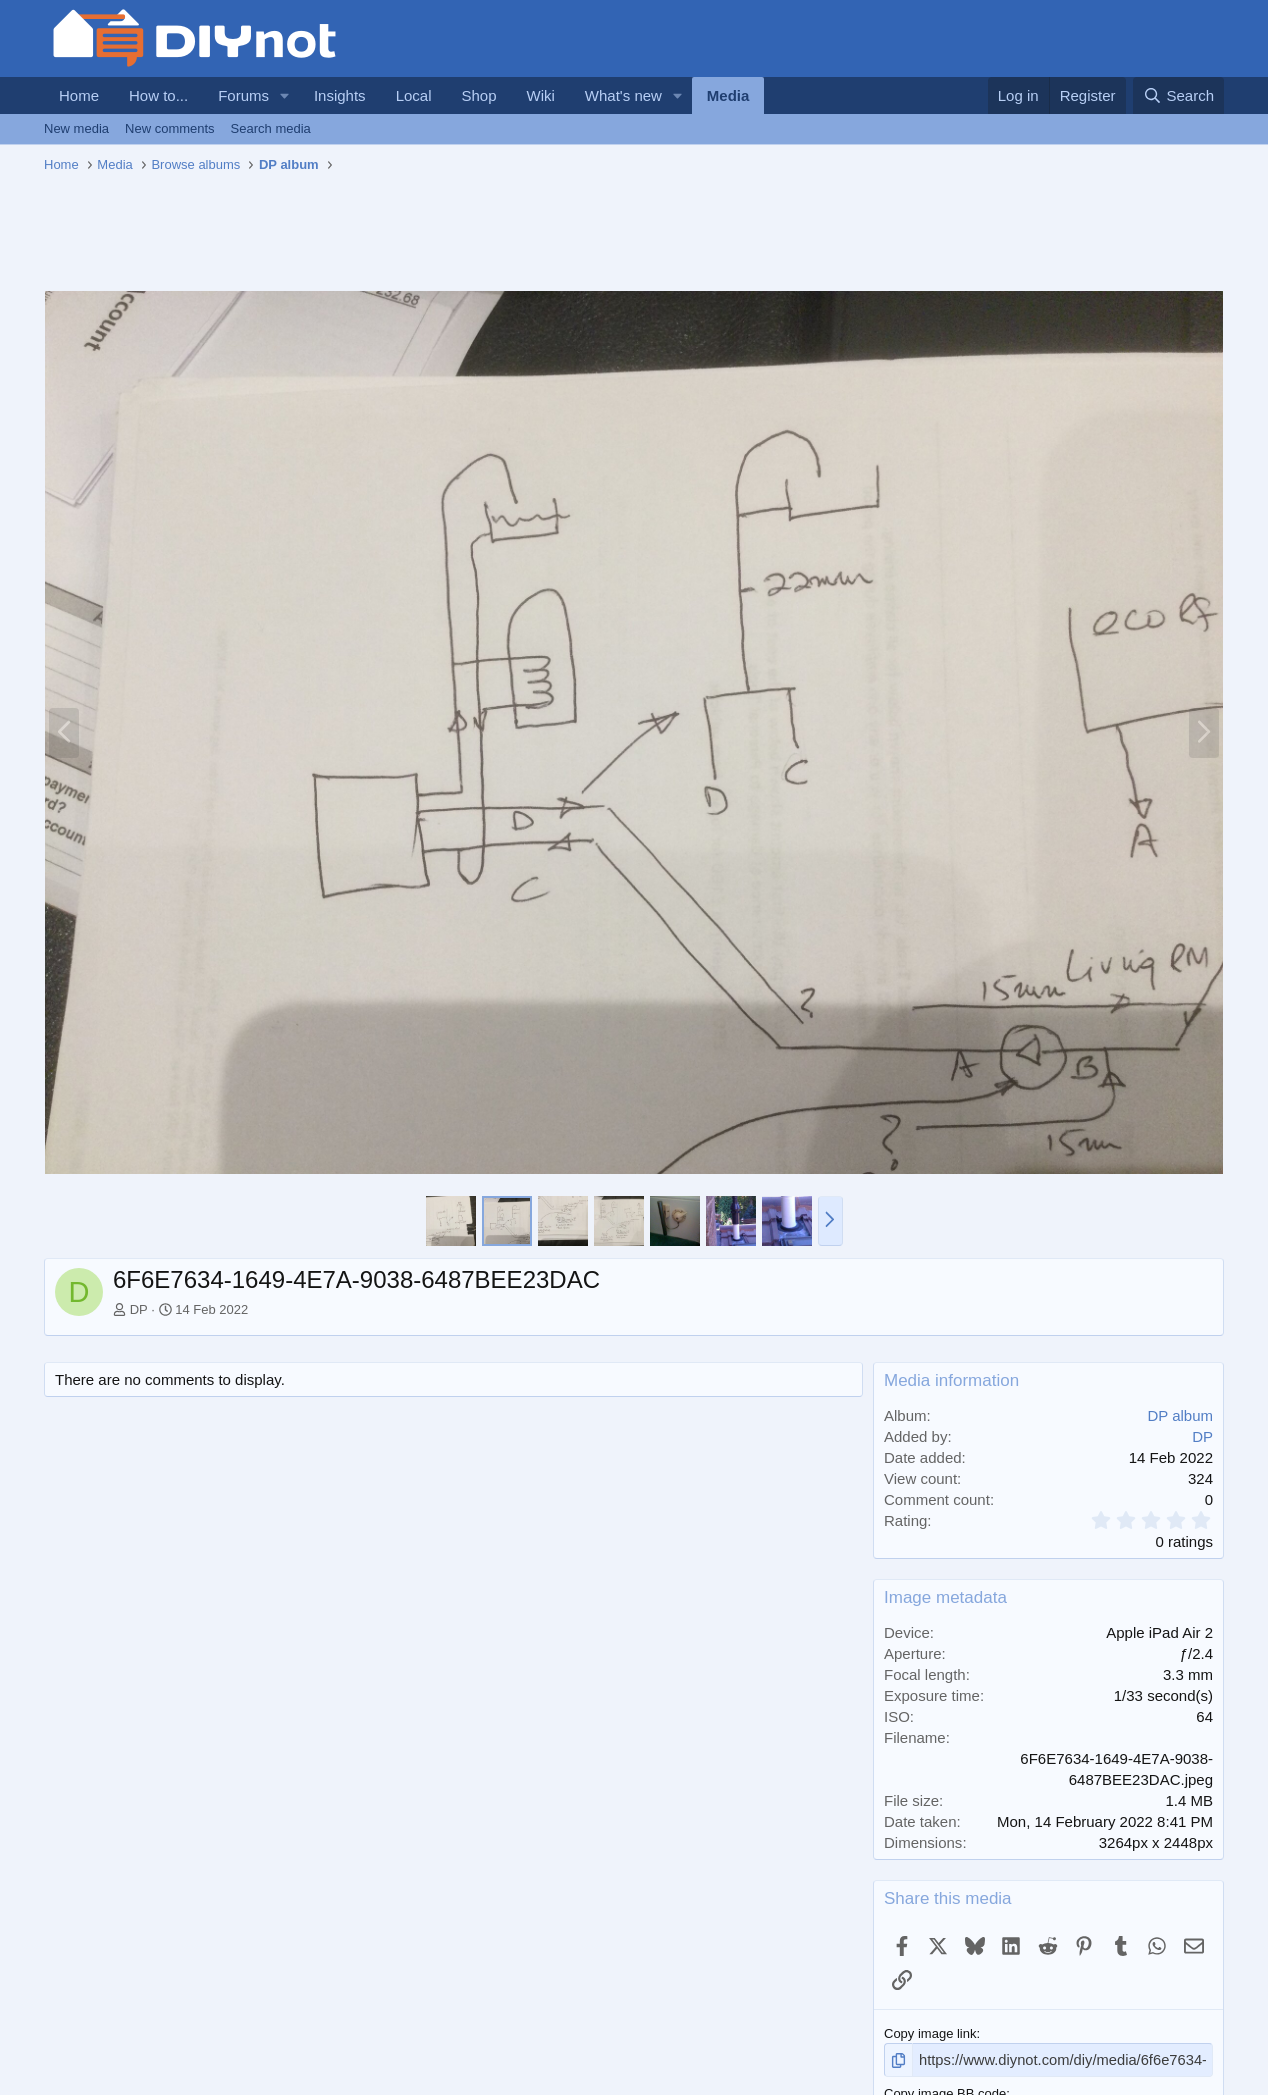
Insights (340, 95)
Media (728, 95)
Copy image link (930, 2033)
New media (76, 128)
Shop (478, 95)
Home (79, 95)
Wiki (541, 95)
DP (139, 1309)
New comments (170, 128)
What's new (623, 95)
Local (414, 95)
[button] (285, 95)
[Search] (1178, 95)
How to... (158, 95)
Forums (243, 95)
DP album (1180, 1415)
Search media (271, 128)
